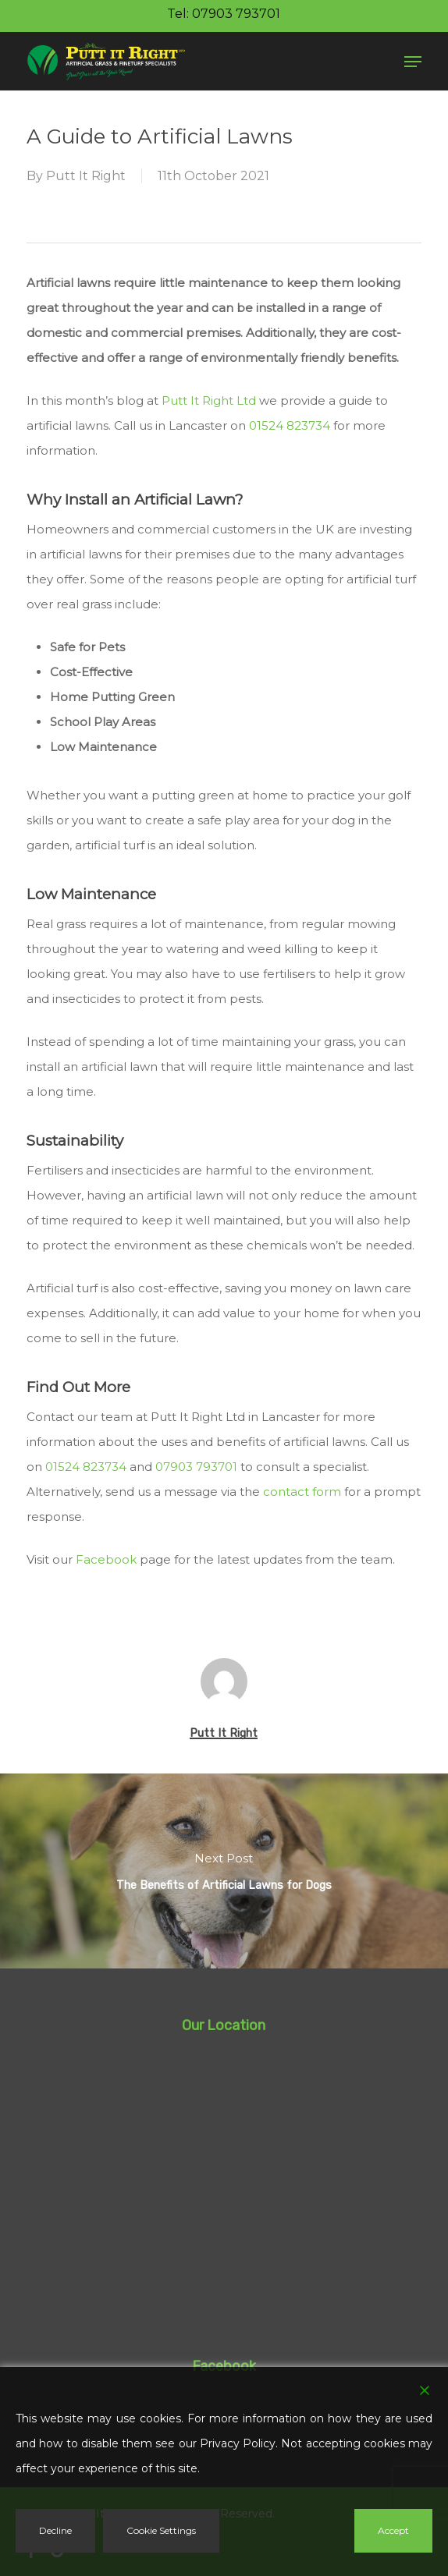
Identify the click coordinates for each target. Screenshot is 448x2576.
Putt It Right (86, 175)
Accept (393, 2530)
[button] (412, 61)
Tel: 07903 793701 (223, 13)
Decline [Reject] (55, 2530)
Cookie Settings (161, 2530)
